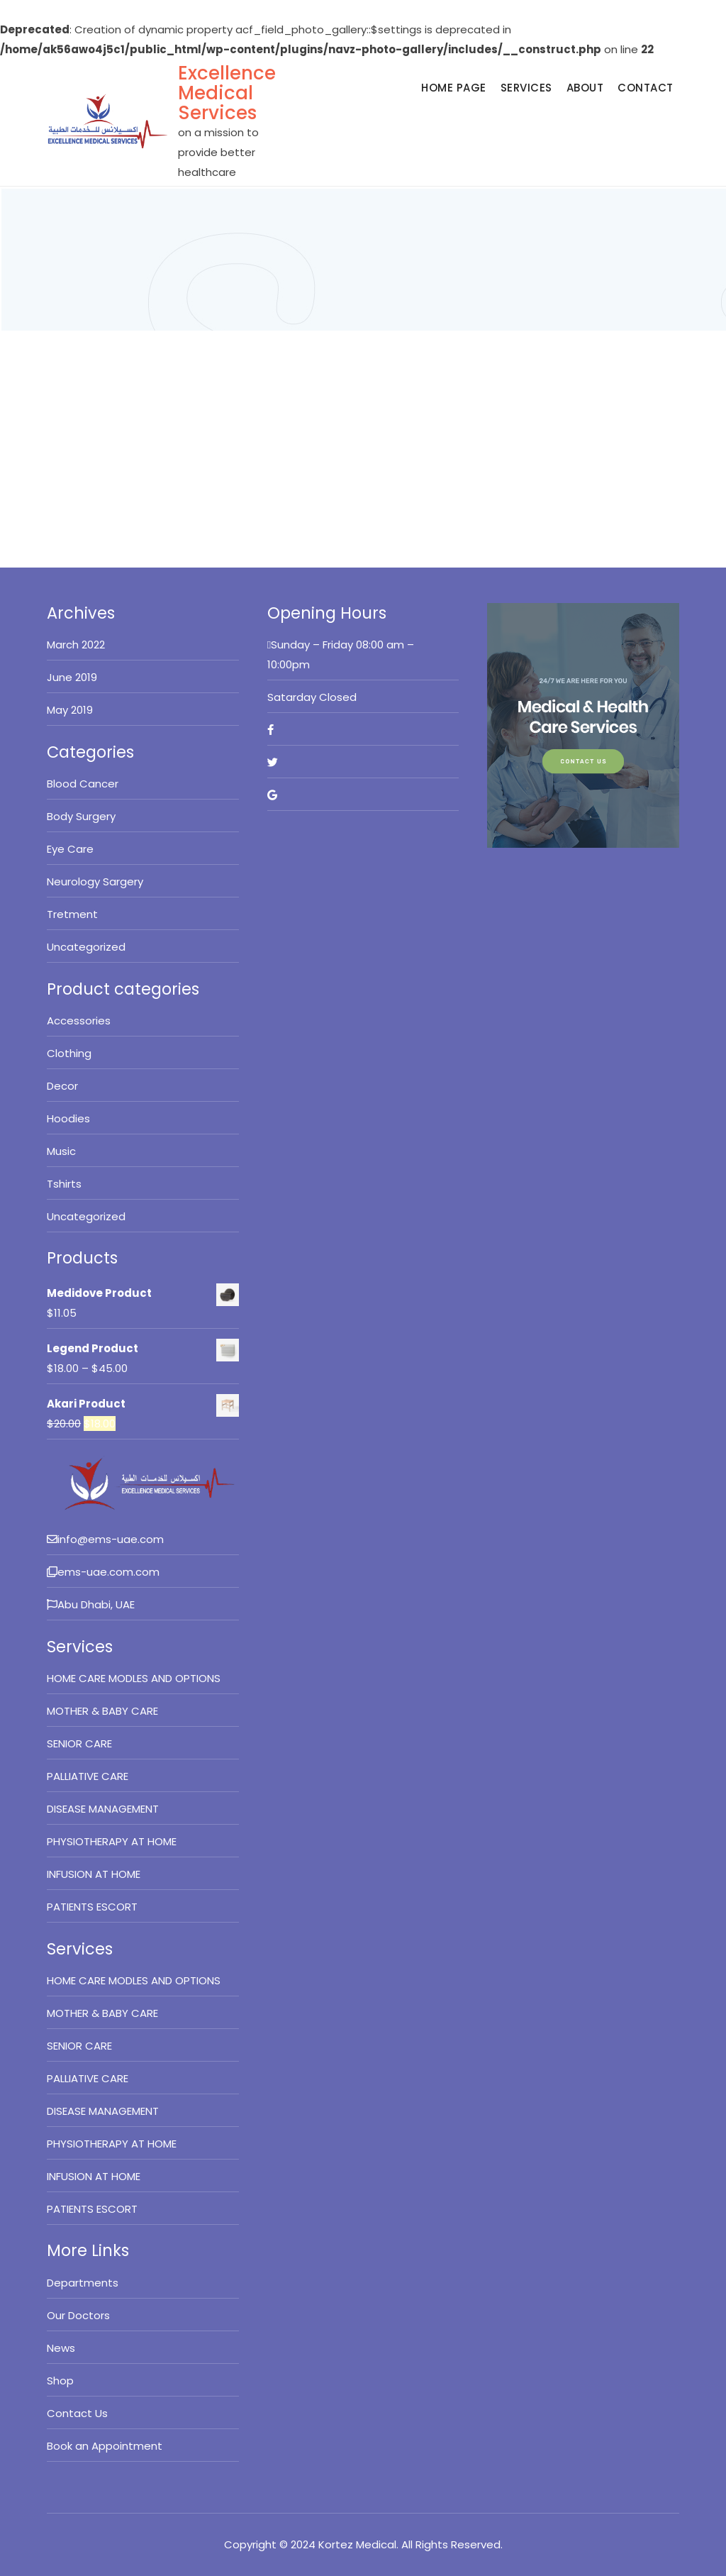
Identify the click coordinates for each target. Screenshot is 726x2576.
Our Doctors (78, 2315)
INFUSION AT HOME (93, 1874)
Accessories (79, 1020)
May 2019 (70, 709)
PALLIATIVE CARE (87, 1776)
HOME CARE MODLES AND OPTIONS (133, 1678)
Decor (62, 1085)
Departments (82, 2282)
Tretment (72, 914)
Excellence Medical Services (227, 93)
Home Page (453, 87)
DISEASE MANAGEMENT (103, 1808)
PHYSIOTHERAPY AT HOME (112, 1841)
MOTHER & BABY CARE (102, 1710)
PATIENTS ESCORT (92, 1906)
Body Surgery (81, 816)
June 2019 (72, 677)
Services (526, 87)
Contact (646, 87)
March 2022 (76, 644)
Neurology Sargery (95, 881)
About (585, 87)
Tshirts (64, 1183)
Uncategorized (86, 946)
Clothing (69, 1053)
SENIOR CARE (79, 1743)
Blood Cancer (82, 783)
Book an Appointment (104, 2445)
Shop (60, 2380)
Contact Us (77, 2413)
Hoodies (68, 1118)
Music (61, 1151)
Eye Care (70, 848)
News (61, 2347)
